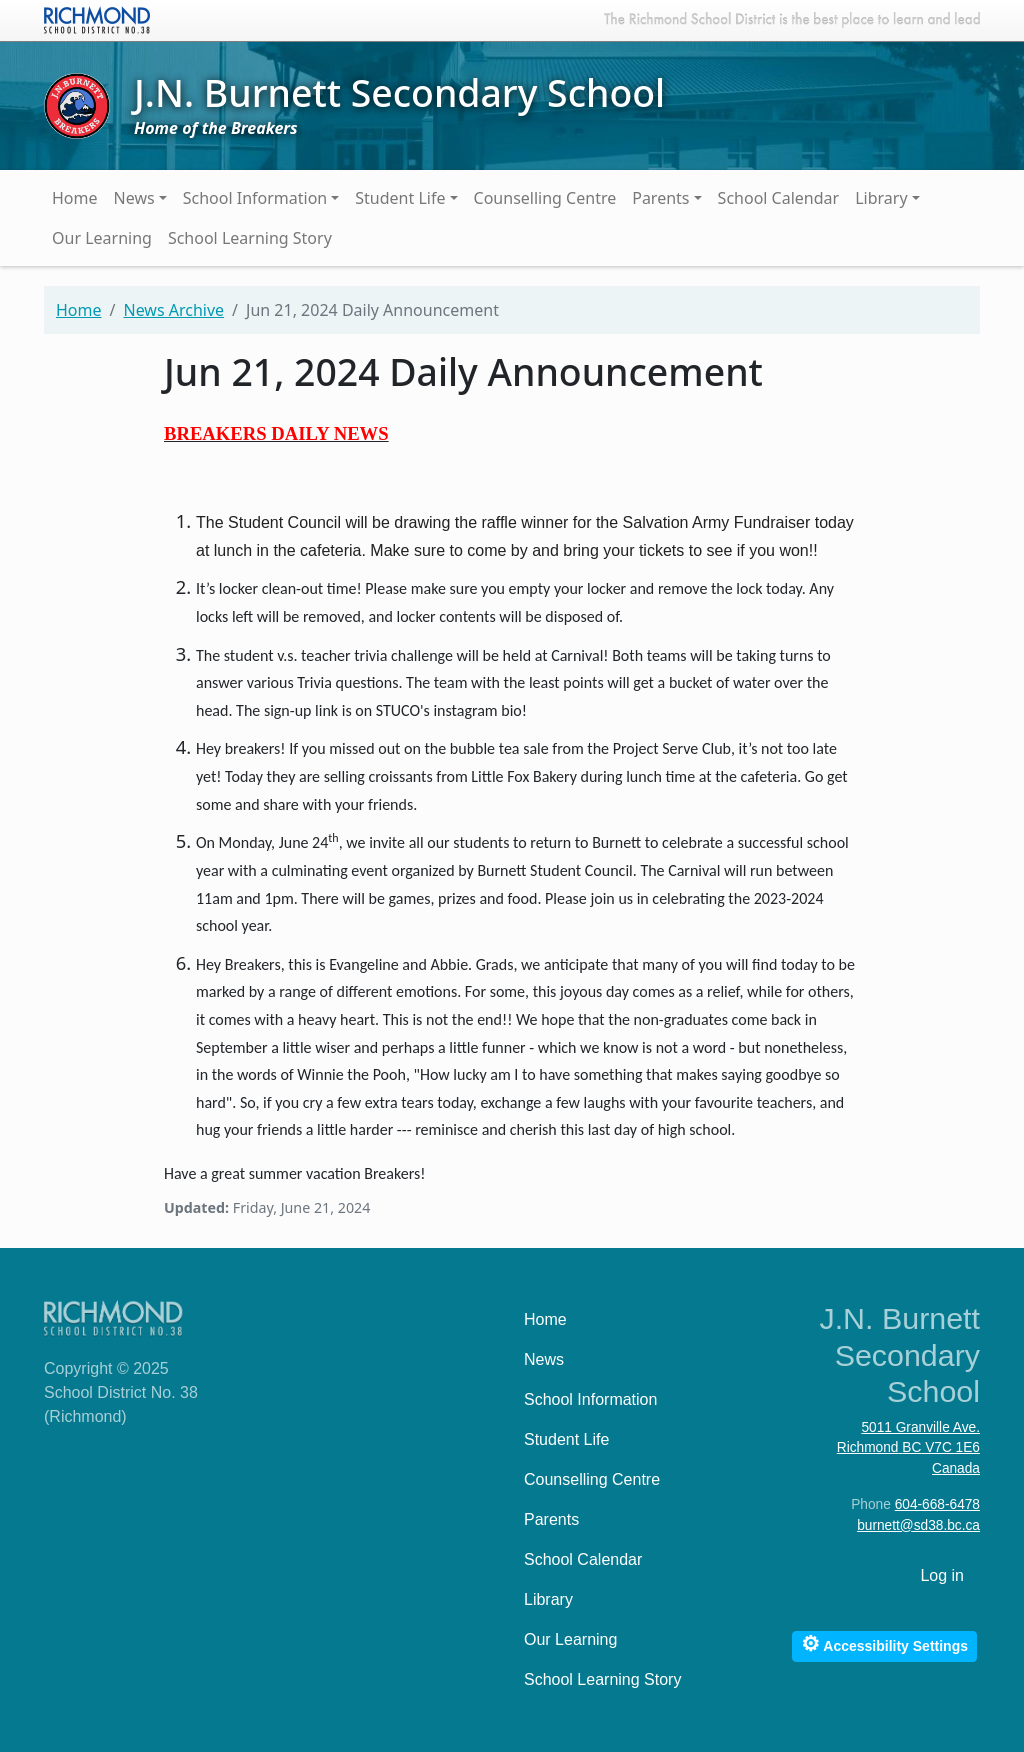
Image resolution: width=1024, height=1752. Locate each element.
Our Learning (102, 238)
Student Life (400, 198)
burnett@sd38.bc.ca (918, 1525)
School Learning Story (250, 238)
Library (881, 198)
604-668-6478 (937, 1504)
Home (75, 198)
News (134, 198)
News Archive (173, 310)
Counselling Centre (545, 198)
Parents (660, 198)
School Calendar (779, 198)
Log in (942, 1575)
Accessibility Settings (884, 1643)
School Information (255, 198)
